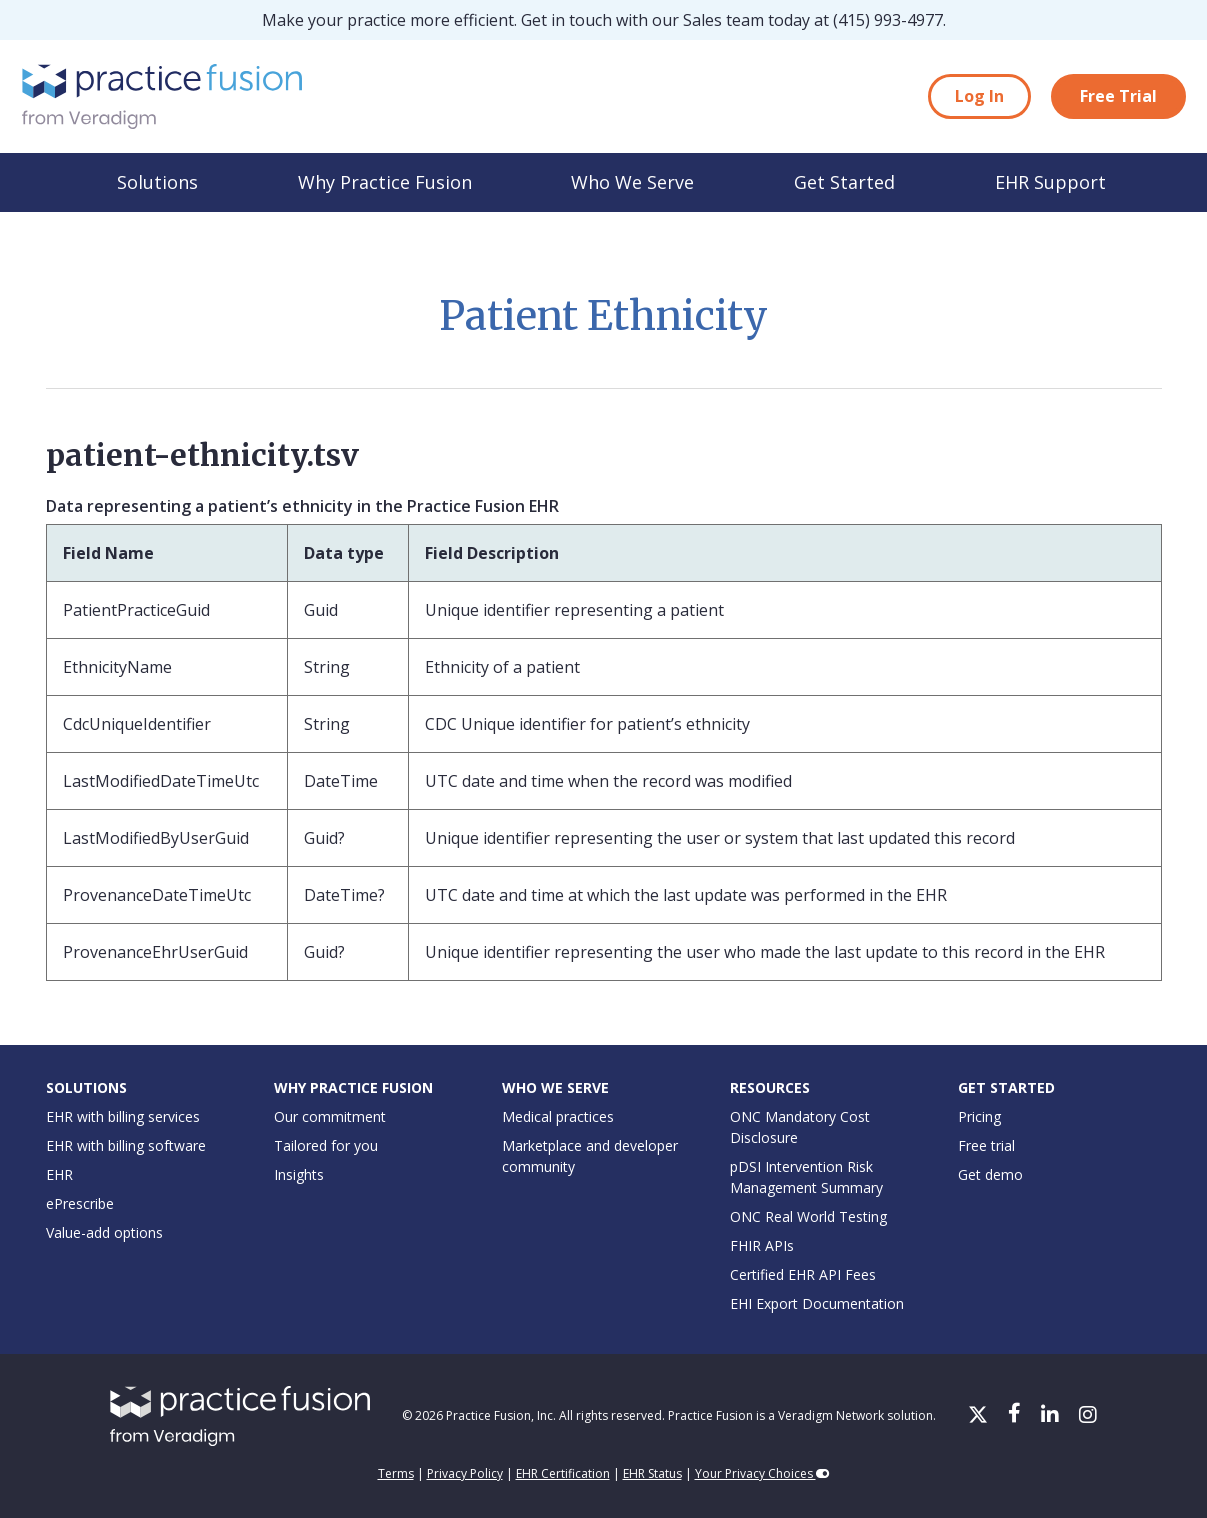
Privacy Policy (465, 1473)
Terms (396, 1473)
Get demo (990, 1174)
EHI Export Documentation (817, 1303)
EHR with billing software (126, 1145)
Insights (299, 1174)
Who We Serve (632, 182)
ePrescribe (80, 1203)
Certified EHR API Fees (803, 1274)
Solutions (157, 182)
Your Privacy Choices (762, 1473)
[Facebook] (1016, 1416)
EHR (59, 1174)
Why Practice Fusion (385, 182)
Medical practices (558, 1116)
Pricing (979, 1116)
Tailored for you (326, 1145)
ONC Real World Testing (808, 1216)
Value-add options (104, 1232)
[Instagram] (1088, 1416)
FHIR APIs (762, 1245)
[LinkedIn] (1052, 1416)
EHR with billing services (123, 1116)
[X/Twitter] (980, 1416)
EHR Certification (563, 1473)
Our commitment (330, 1116)
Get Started (844, 182)
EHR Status (652, 1473)
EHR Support (1050, 182)
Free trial (986, 1145)
